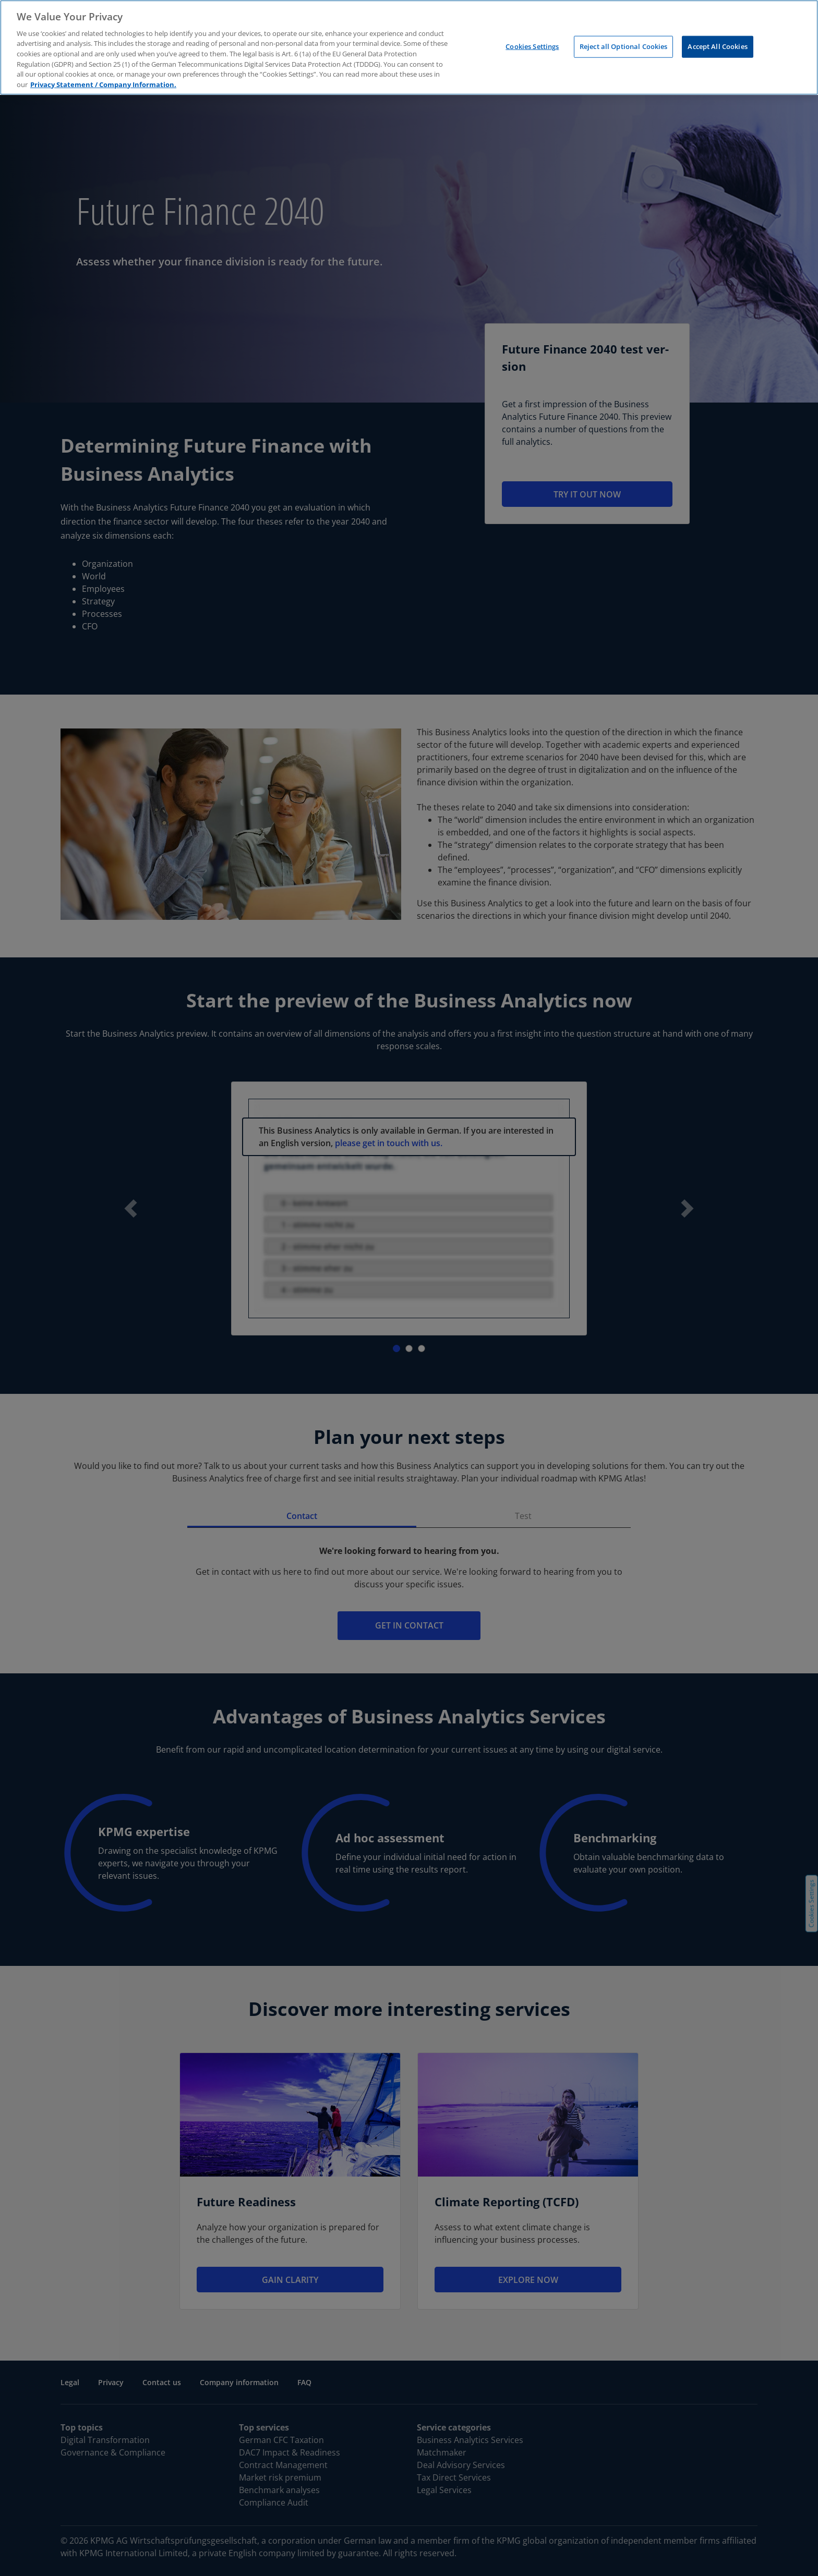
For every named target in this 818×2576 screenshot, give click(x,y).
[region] (409, 47)
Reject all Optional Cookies (624, 46)
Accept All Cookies (717, 46)
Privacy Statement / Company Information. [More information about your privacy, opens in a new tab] (103, 84)
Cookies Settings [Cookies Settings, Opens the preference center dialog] (532, 46)
